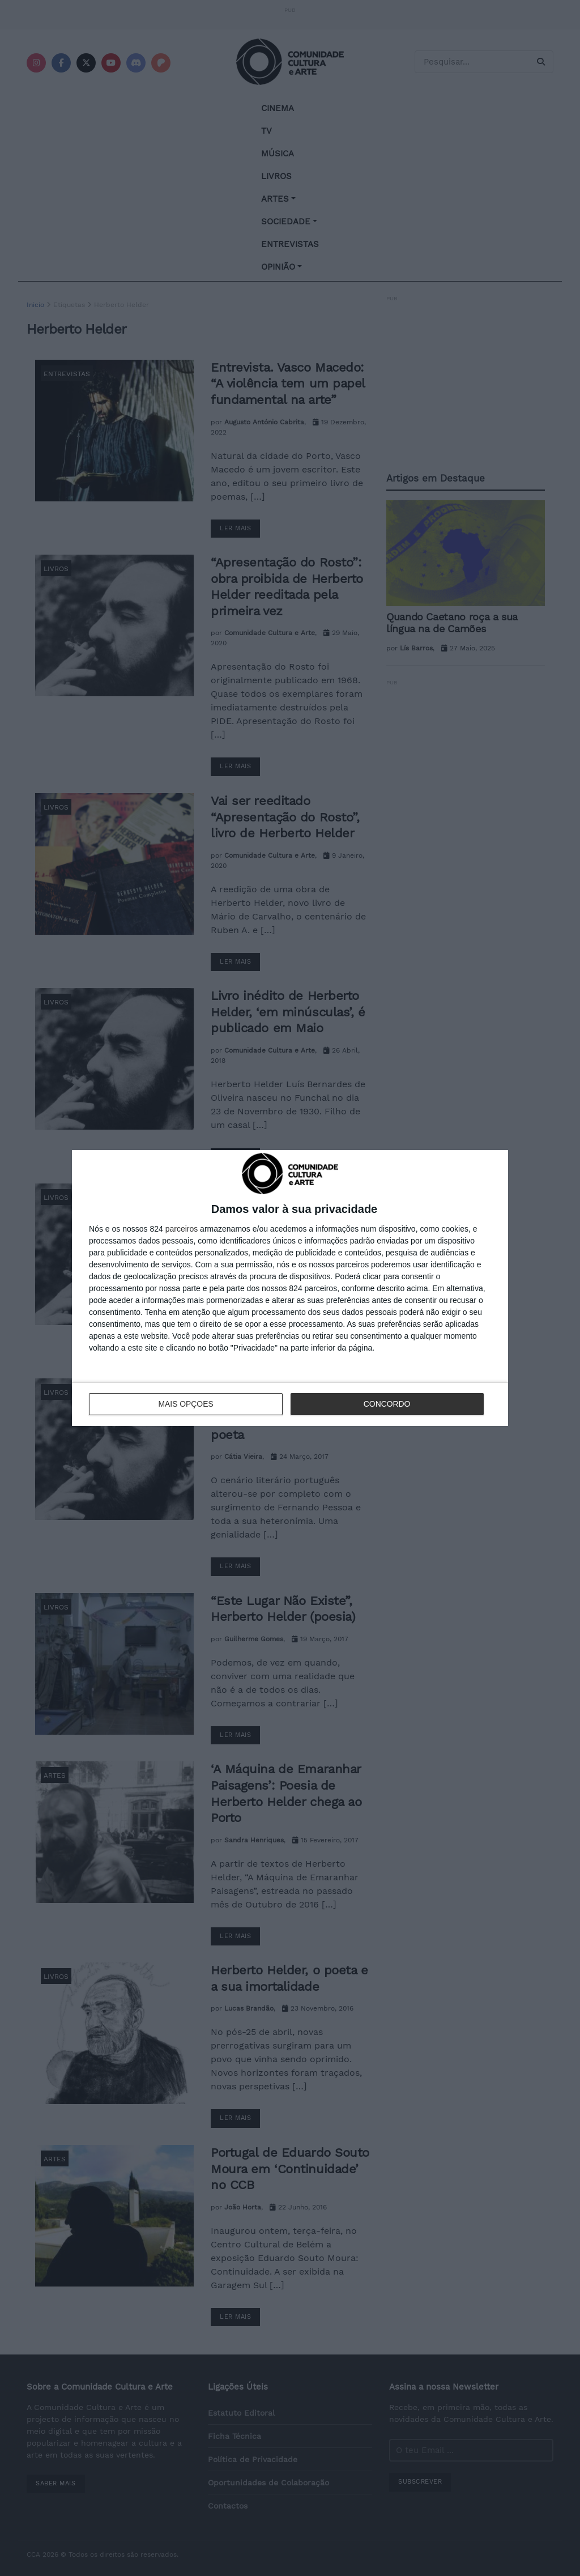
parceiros (181, 1229)
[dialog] (290, 1288)
